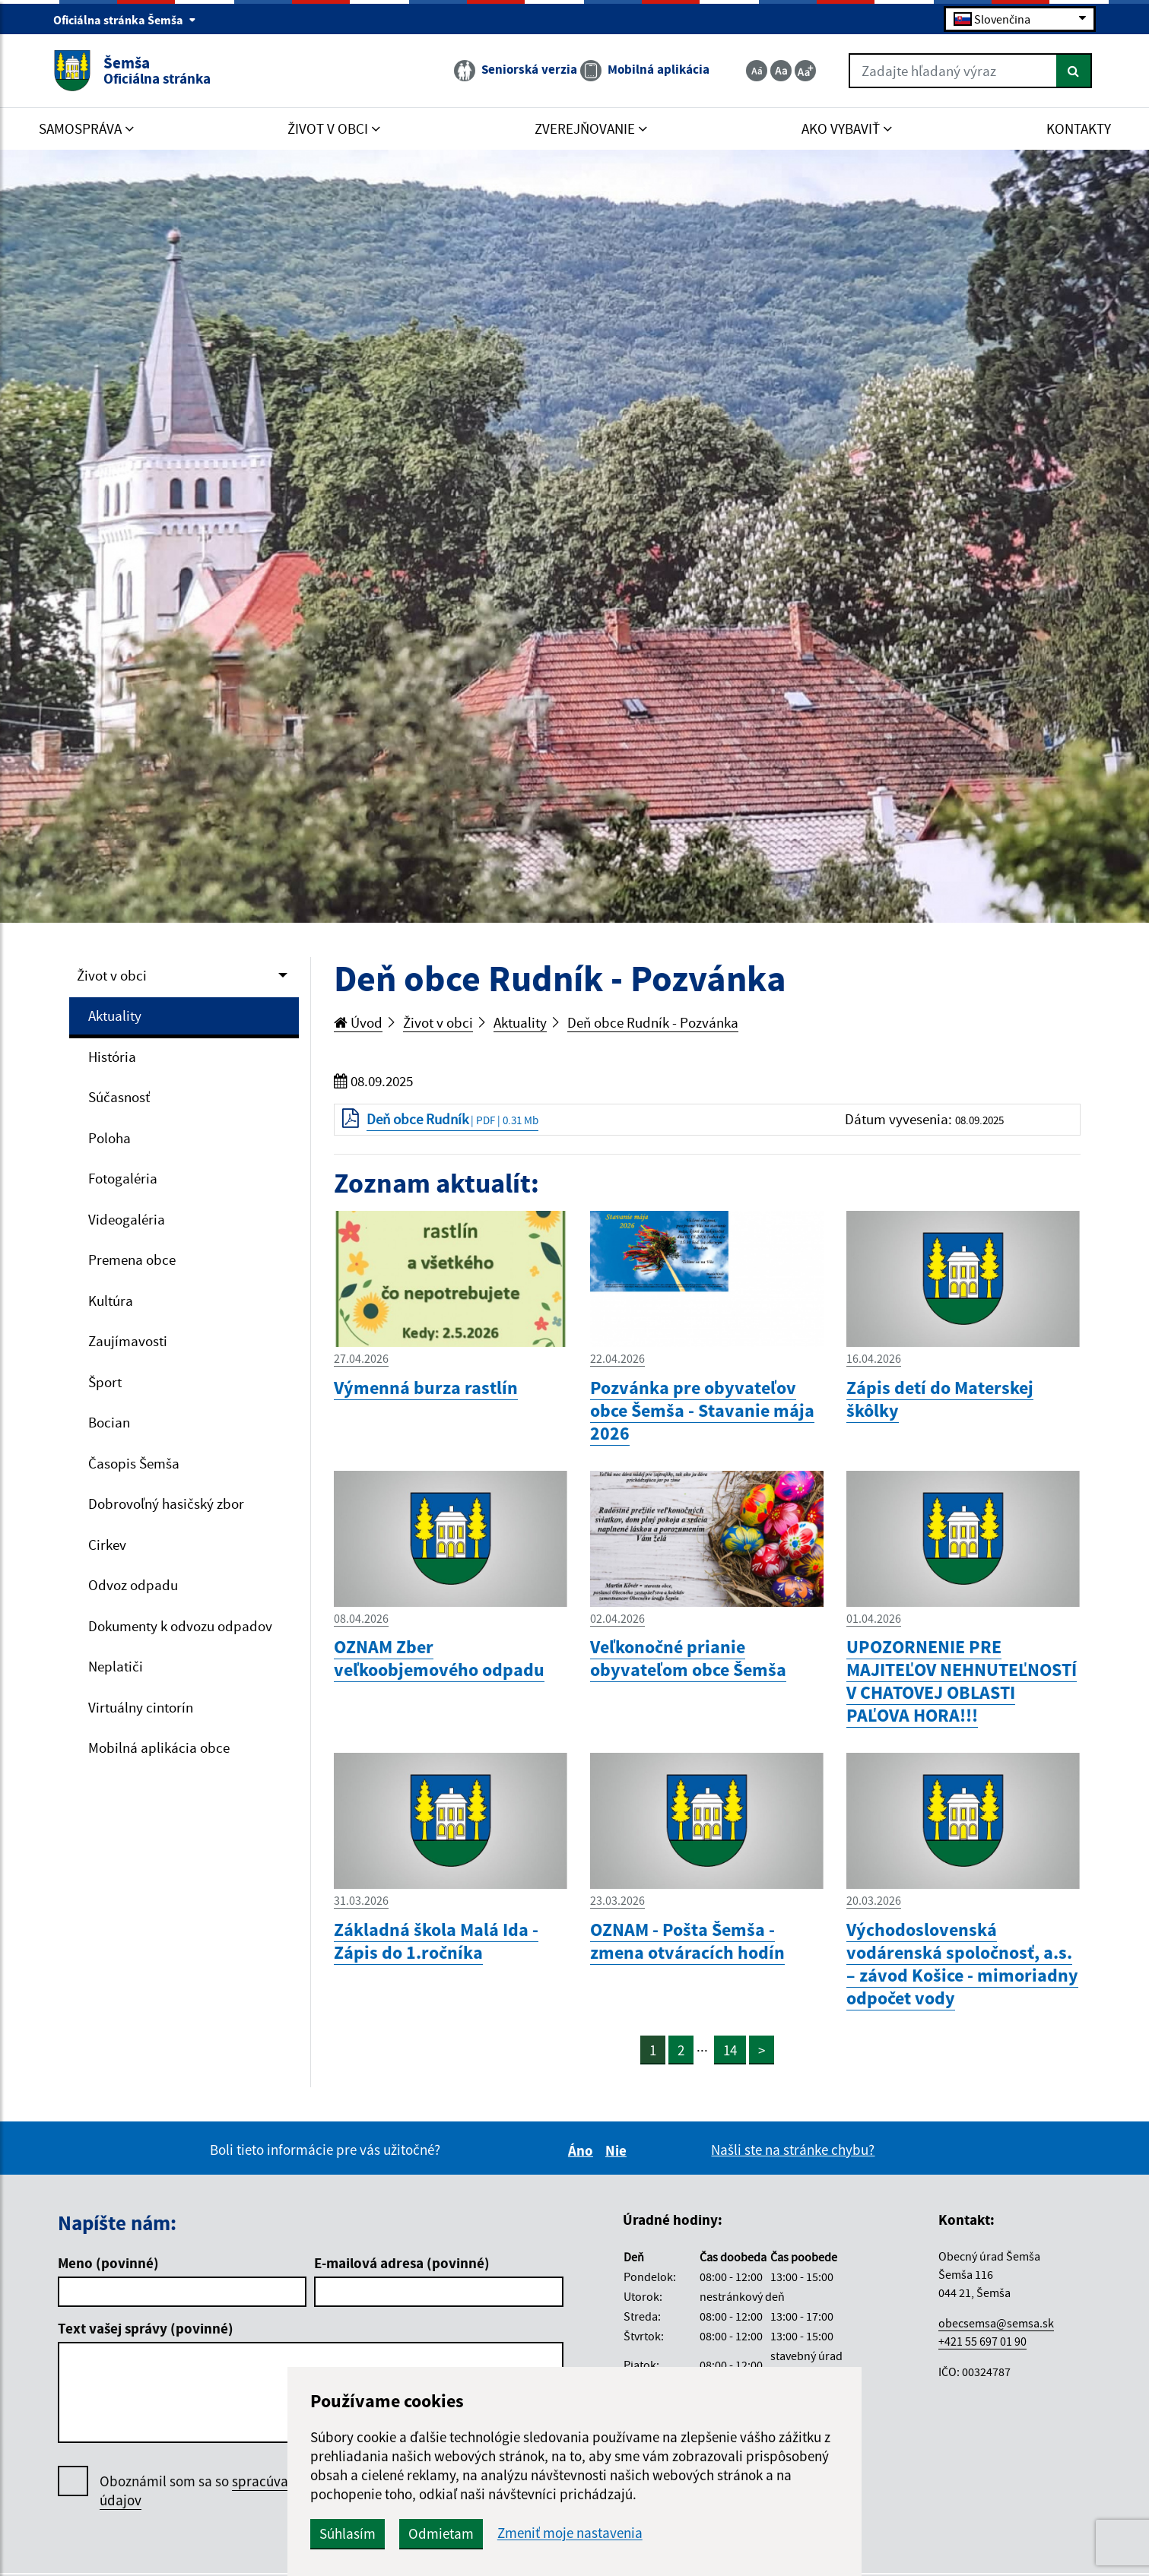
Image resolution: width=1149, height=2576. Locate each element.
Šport (105, 1382)
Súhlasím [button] (347, 2533)
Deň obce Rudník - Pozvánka (652, 1022)
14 (730, 2050)
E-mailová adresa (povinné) (402, 2263)
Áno (583, 2150)
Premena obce (132, 1259)
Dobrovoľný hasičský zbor (166, 1503)
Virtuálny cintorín (140, 1707)
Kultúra (110, 1300)
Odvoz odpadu (133, 1585)
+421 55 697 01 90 (982, 2341)
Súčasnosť (119, 1097)
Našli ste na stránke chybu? (792, 2149)
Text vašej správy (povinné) (145, 2328)
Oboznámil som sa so (236, 2491)
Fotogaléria (122, 1178)
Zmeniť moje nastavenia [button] (570, 2533)
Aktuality (114, 1015)
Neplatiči (115, 1666)
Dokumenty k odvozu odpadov (180, 1626)
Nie (618, 2150)
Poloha (109, 1138)
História (112, 1056)
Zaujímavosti (127, 1341)
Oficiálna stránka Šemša (124, 19)
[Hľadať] (1074, 70)
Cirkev (107, 1544)
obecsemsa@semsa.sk (996, 2322)
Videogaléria (126, 1219)
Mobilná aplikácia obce (159, 1747)
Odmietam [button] (441, 2533)
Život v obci (112, 975)
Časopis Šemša (133, 1463)
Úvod (358, 1022)
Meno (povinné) (108, 2263)
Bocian (109, 1422)
